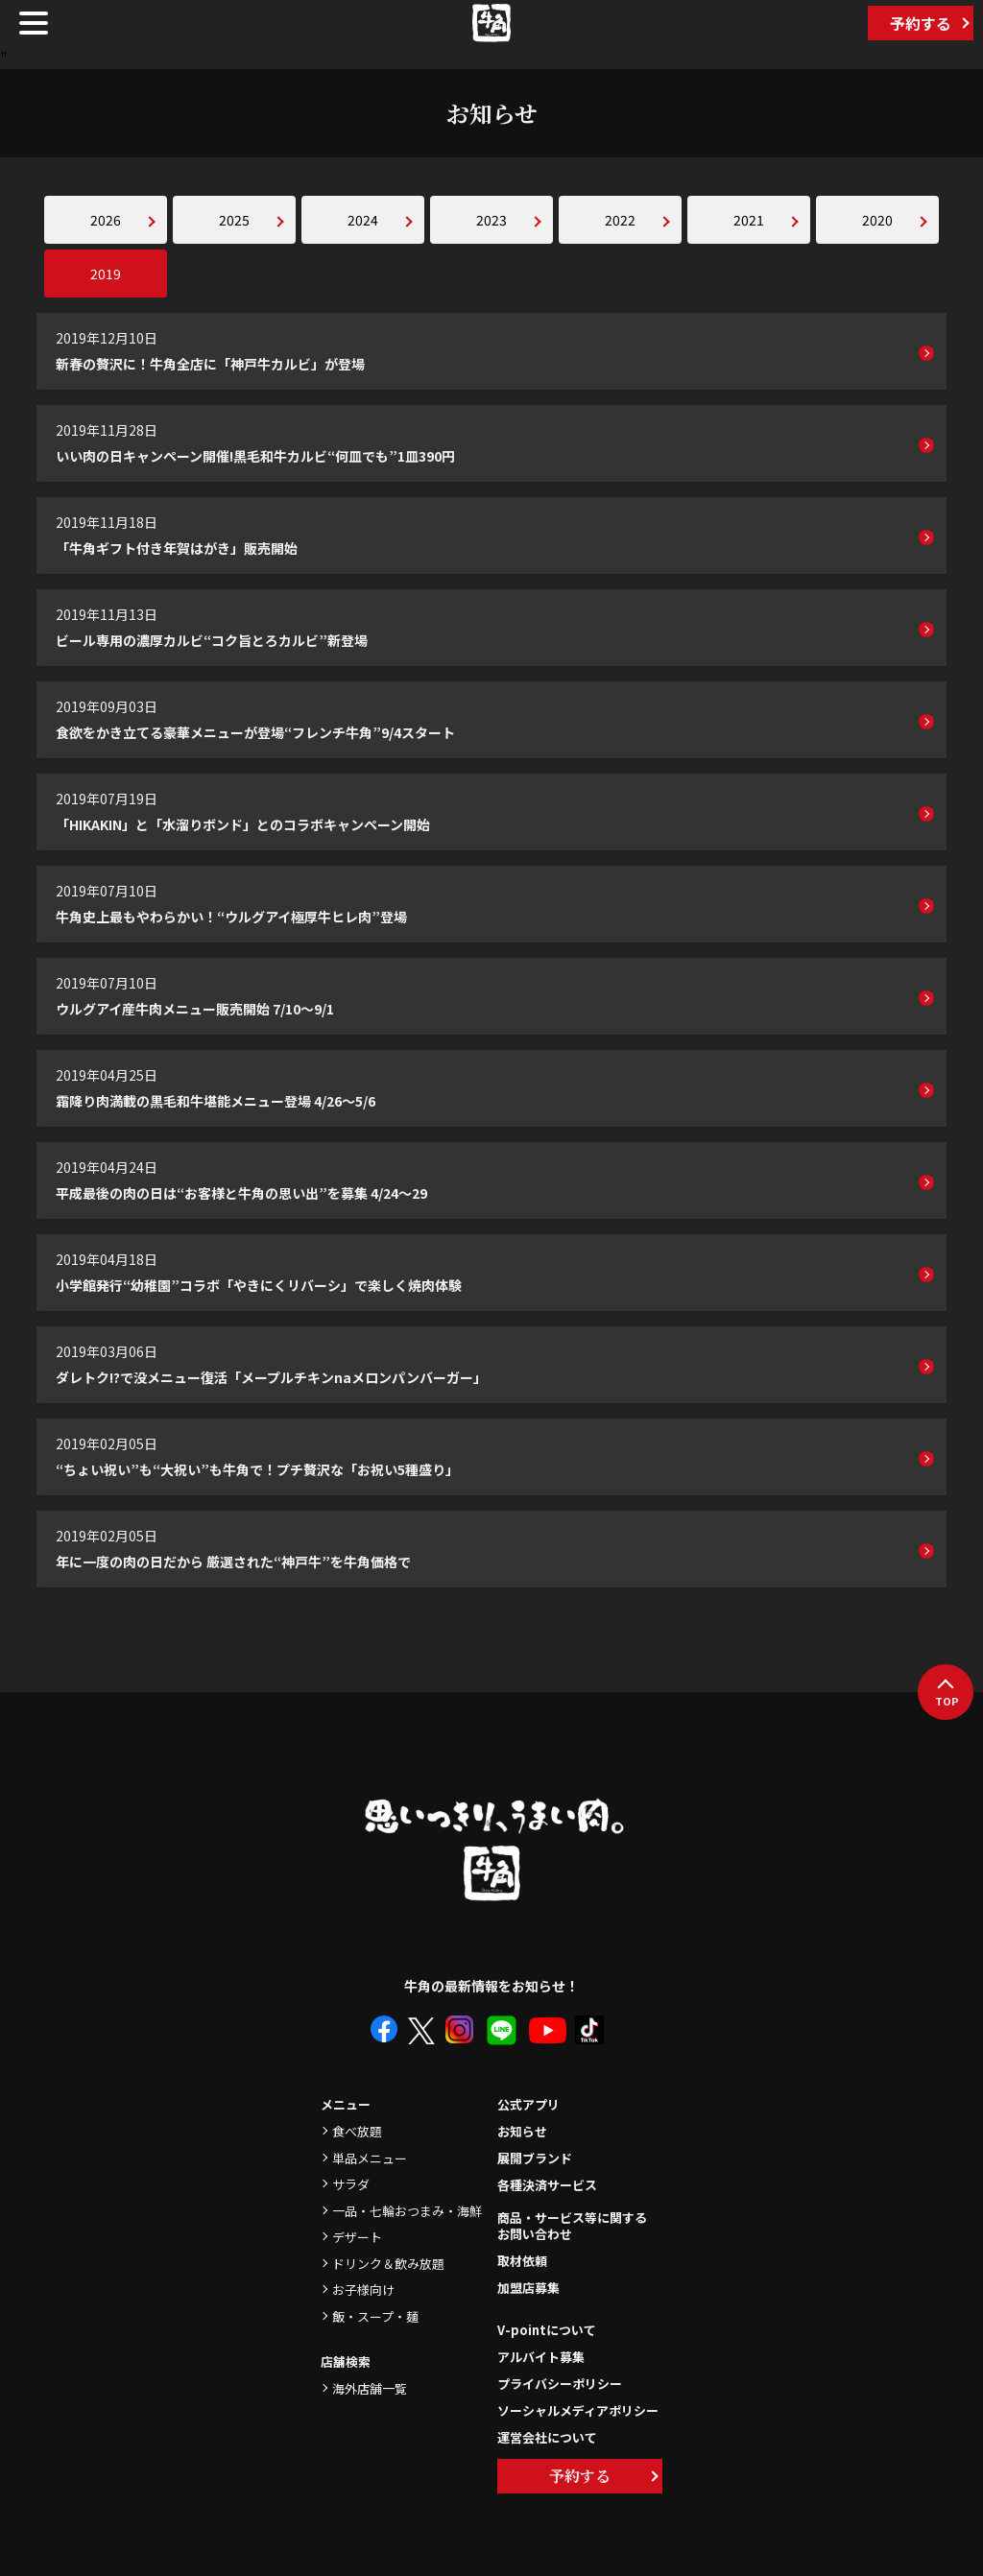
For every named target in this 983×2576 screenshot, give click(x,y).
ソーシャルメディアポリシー (578, 2410)
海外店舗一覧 (369, 2388)
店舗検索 (346, 2361)
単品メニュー (369, 2158)
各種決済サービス (547, 2185)
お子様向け (363, 2289)
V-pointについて (546, 2330)
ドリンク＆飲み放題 (388, 2263)
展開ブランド (534, 2158)
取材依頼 (522, 2261)
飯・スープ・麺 (375, 2316)
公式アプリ (528, 2104)
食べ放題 (357, 2131)
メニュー (346, 2104)
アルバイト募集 (541, 2357)
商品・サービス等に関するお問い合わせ (572, 2226)
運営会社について (547, 2437)
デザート (357, 2237)
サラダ (351, 2184)
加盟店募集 (528, 2287)
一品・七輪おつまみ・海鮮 (407, 2211)
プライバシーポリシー (559, 2383)
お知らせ (522, 2131)
